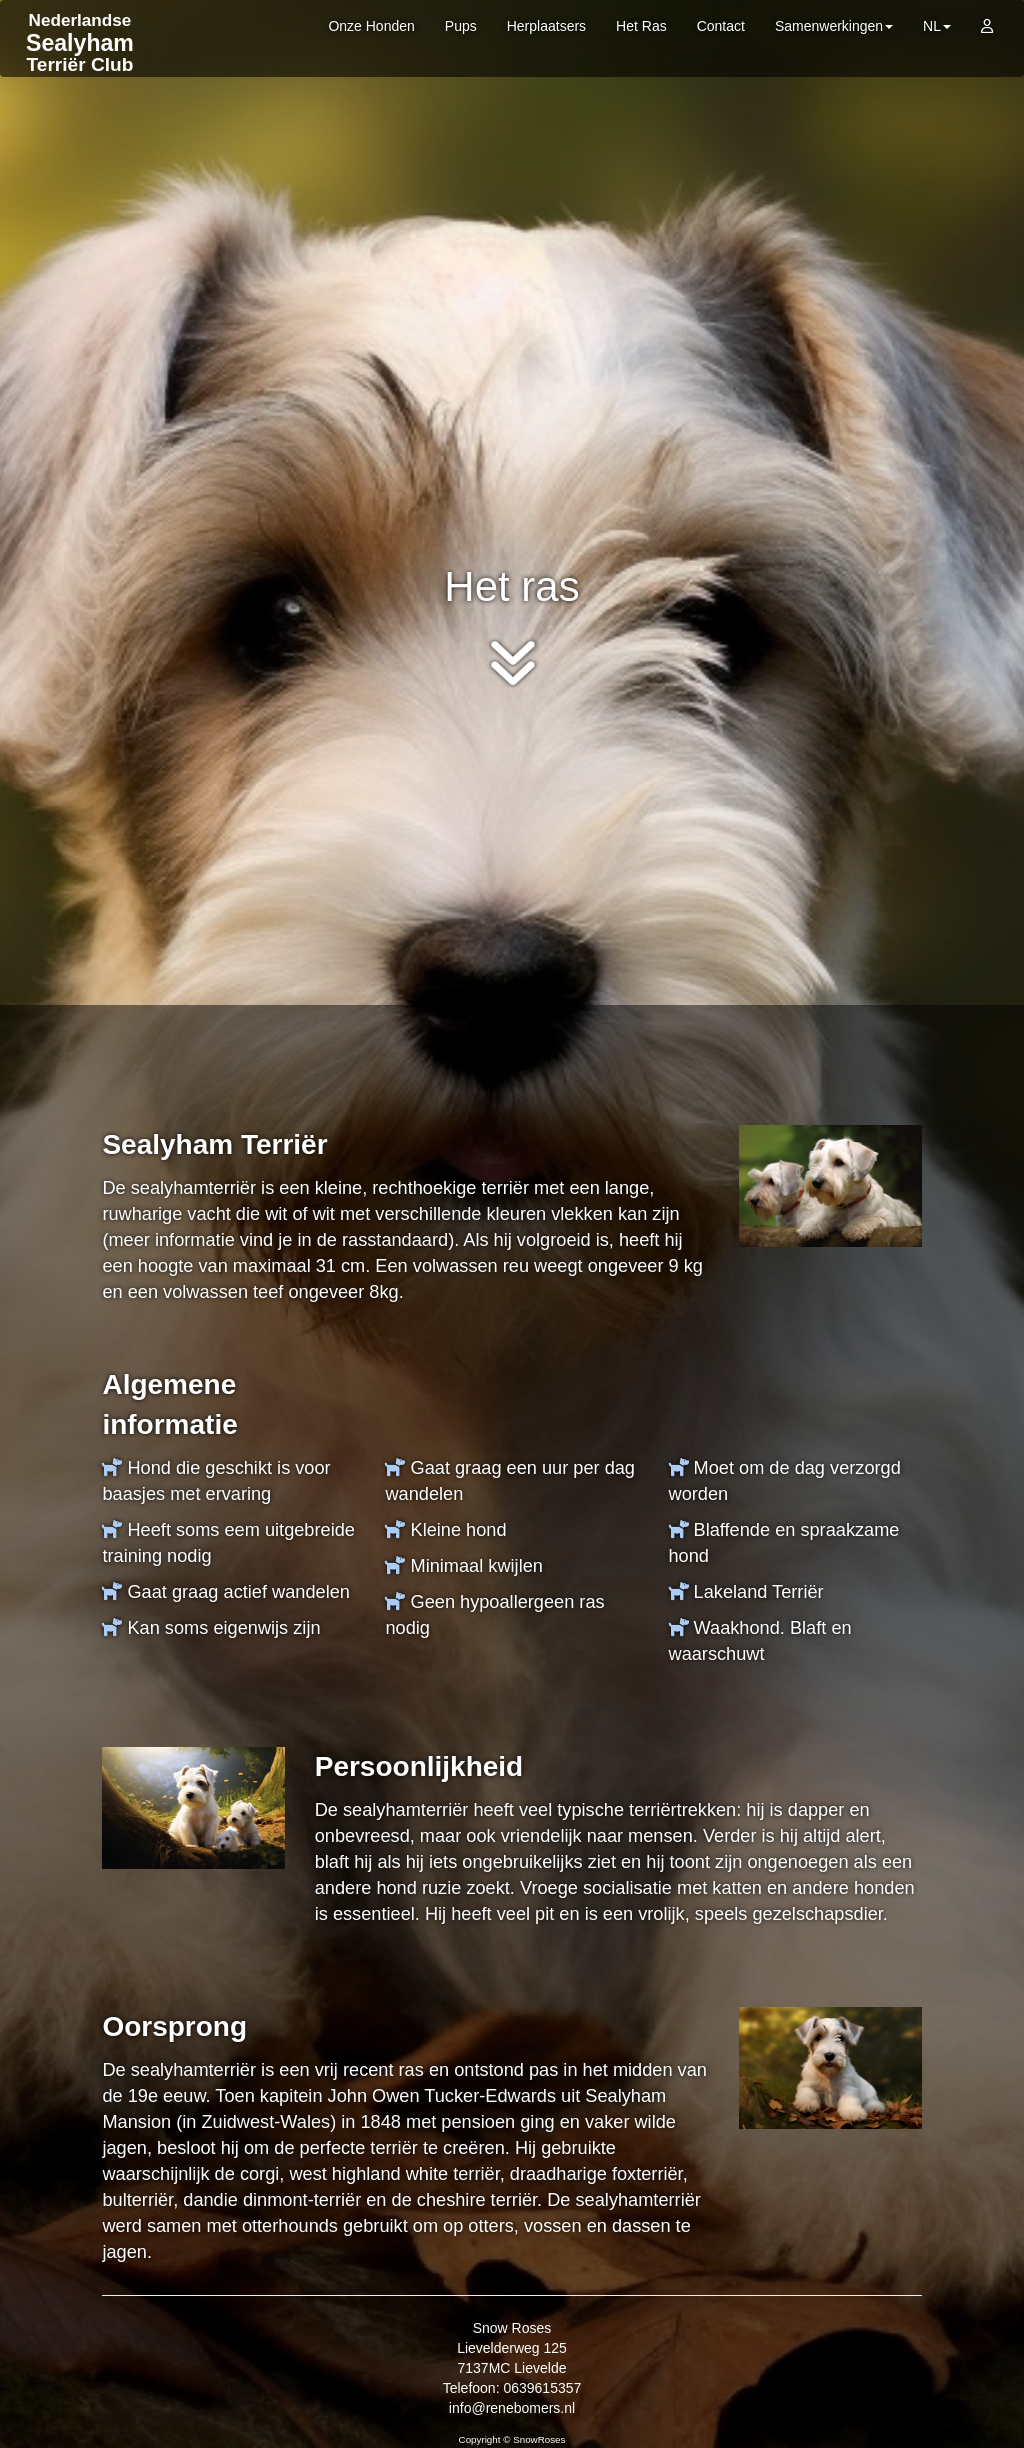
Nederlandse (80, 20)
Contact (721, 26)
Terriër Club (80, 64)
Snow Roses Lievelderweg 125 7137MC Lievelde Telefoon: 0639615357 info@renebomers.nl (512, 2368)
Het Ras (641, 26)
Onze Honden (371, 26)
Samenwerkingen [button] (834, 26)
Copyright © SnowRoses (512, 2439)
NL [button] (937, 26)
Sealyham (80, 43)
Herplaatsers (546, 26)
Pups (461, 26)
